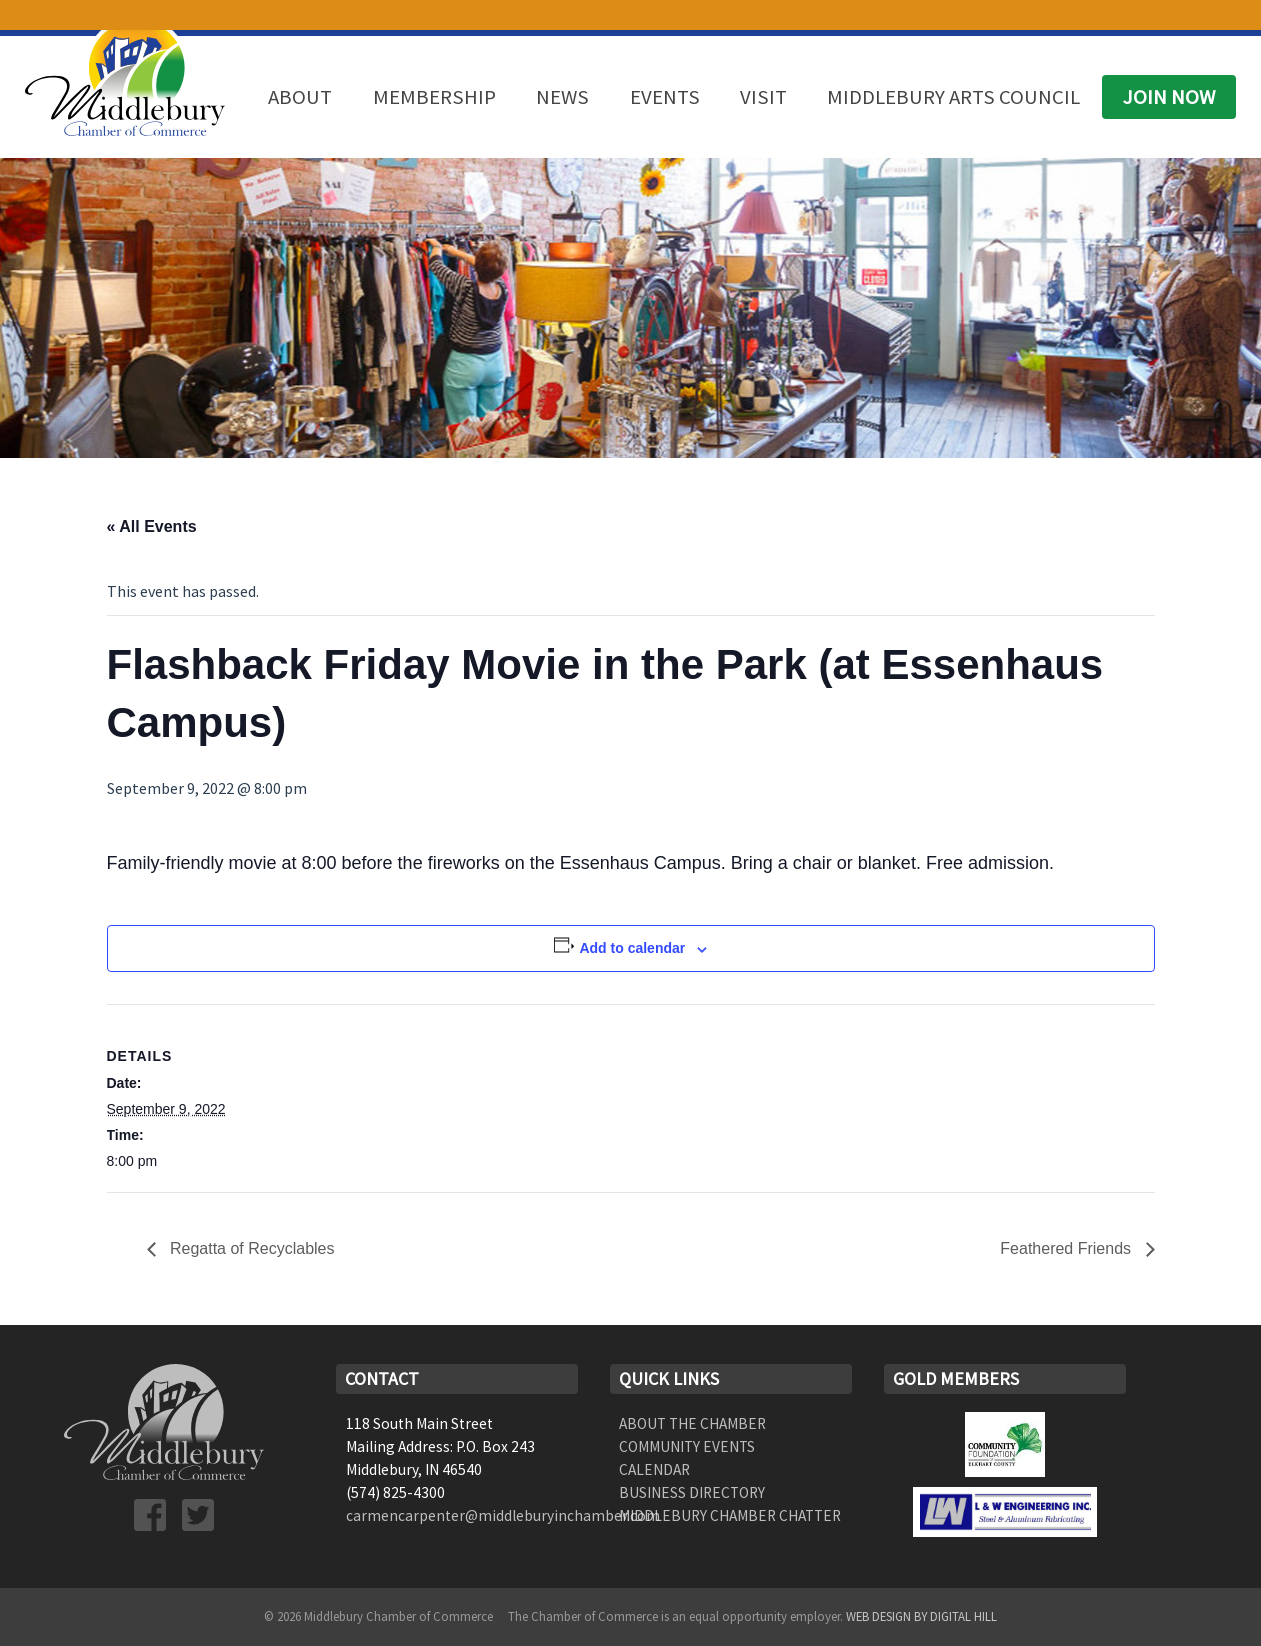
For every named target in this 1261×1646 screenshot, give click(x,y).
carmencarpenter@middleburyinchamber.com (503, 1515)
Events (665, 97)
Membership (434, 97)
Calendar (654, 1469)
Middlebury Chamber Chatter (730, 1515)
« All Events (152, 526)
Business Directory (692, 1492)
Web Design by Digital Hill (921, 1616)
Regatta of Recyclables (250, 1248)
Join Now (1169, 97)
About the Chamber (692, 1423)
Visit (763, 97)
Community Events (687, 1446)
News (562, 97)
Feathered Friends (1067, 1248)
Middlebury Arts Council (953, 97)
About (300, 97)
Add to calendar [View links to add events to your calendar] (632, 948)
